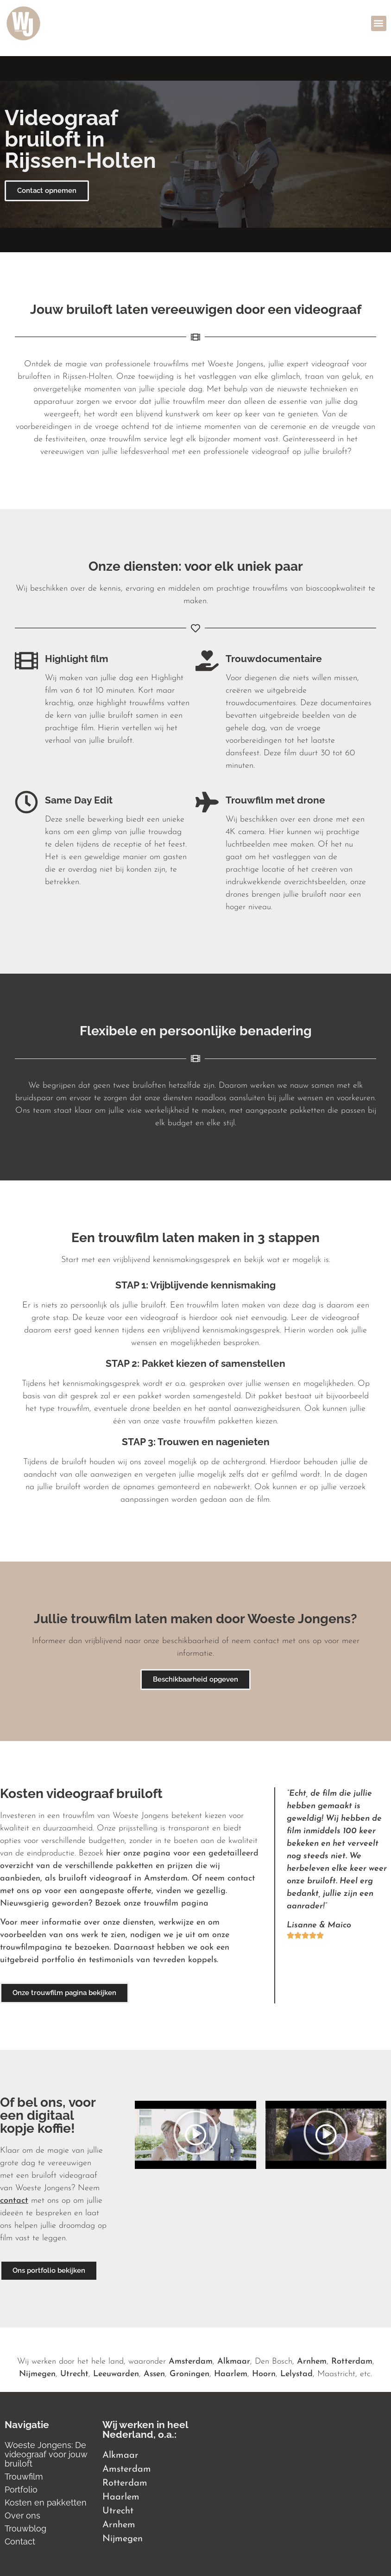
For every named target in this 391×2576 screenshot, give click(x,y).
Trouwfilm (24, 2476)
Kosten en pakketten (46, 2502)
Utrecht (74, 2374)
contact (14, 2200)
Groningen (189, 2374)
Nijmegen (37, 2374)
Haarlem (230, 2374)
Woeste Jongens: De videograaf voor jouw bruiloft (46, 2454)
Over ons (22, 2515)
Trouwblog (25, 2528)
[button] (378, 23)
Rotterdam (351, 2361)
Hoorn (264, 2374)
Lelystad (296, 2374)
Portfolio (21, 2489)
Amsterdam (191, 2361)
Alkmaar (233, 2361)
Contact (20, 2541)
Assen (154, 2374)
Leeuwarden (116, 2374)
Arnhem (312, 2361)
